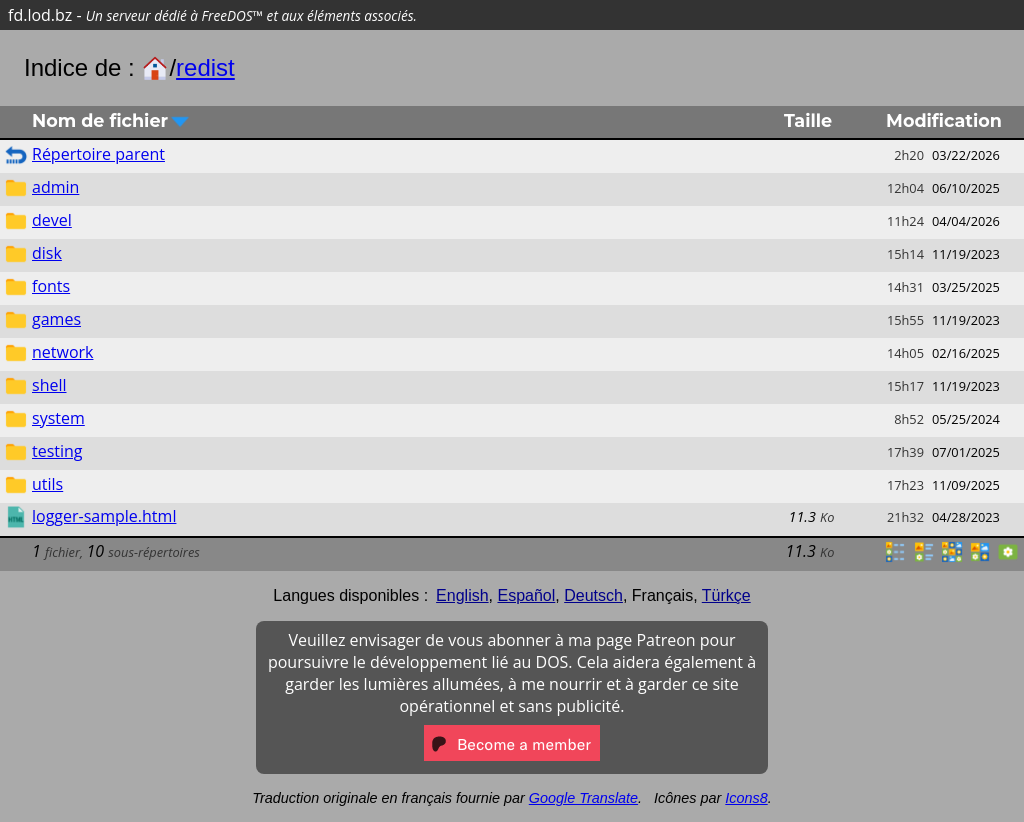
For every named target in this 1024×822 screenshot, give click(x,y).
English (462, 595)
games (56, 319)
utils (47, 484)
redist (205, 67)
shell (49, 385)
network (62, 352)
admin (55, 187)
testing (57, 451)
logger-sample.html (104, 516)
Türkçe (726, 595)
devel (52, 220)
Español (526, 595)
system (58, 418)
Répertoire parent (98, 154)
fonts (51, 286)
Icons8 (746, 798)
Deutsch (593, 595)
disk (47, 253)
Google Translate (583, 798)
